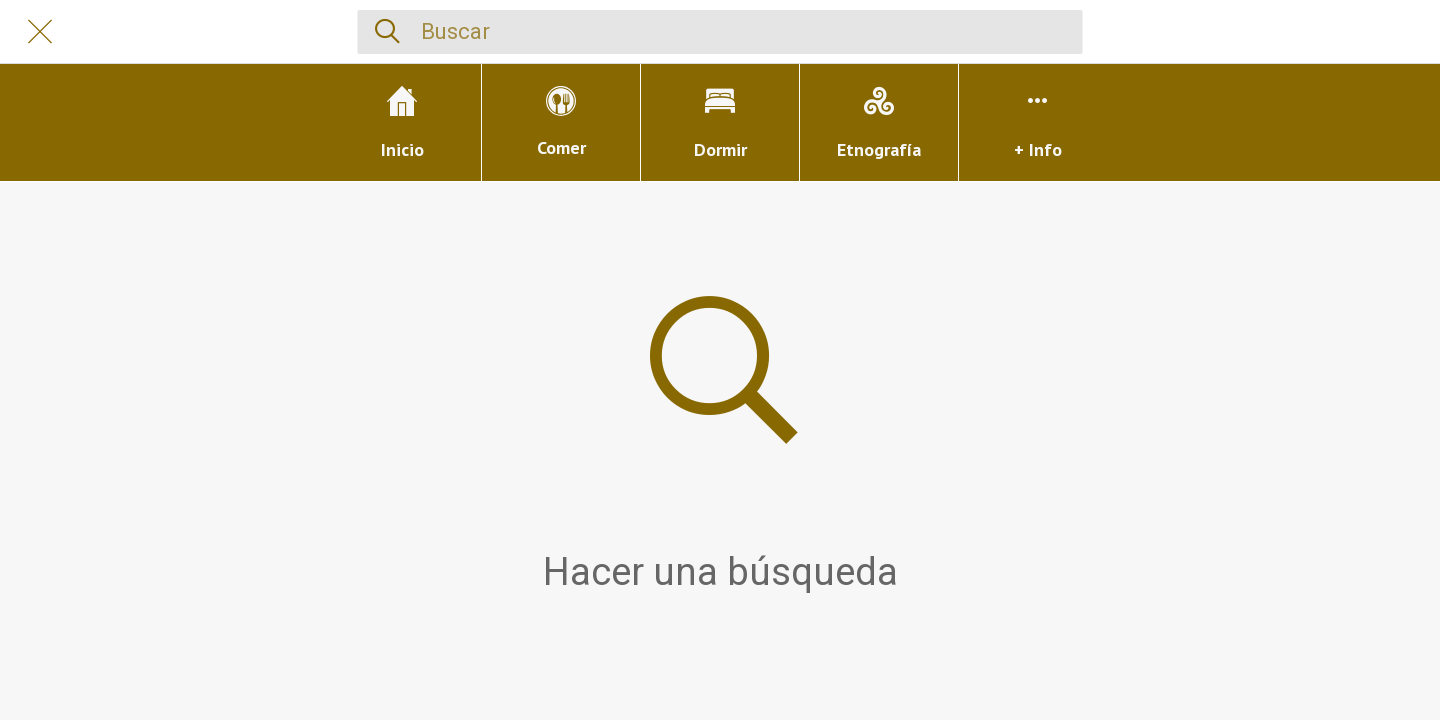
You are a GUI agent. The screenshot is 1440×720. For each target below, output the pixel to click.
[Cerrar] (40, 32)
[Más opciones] (1038, 122)
